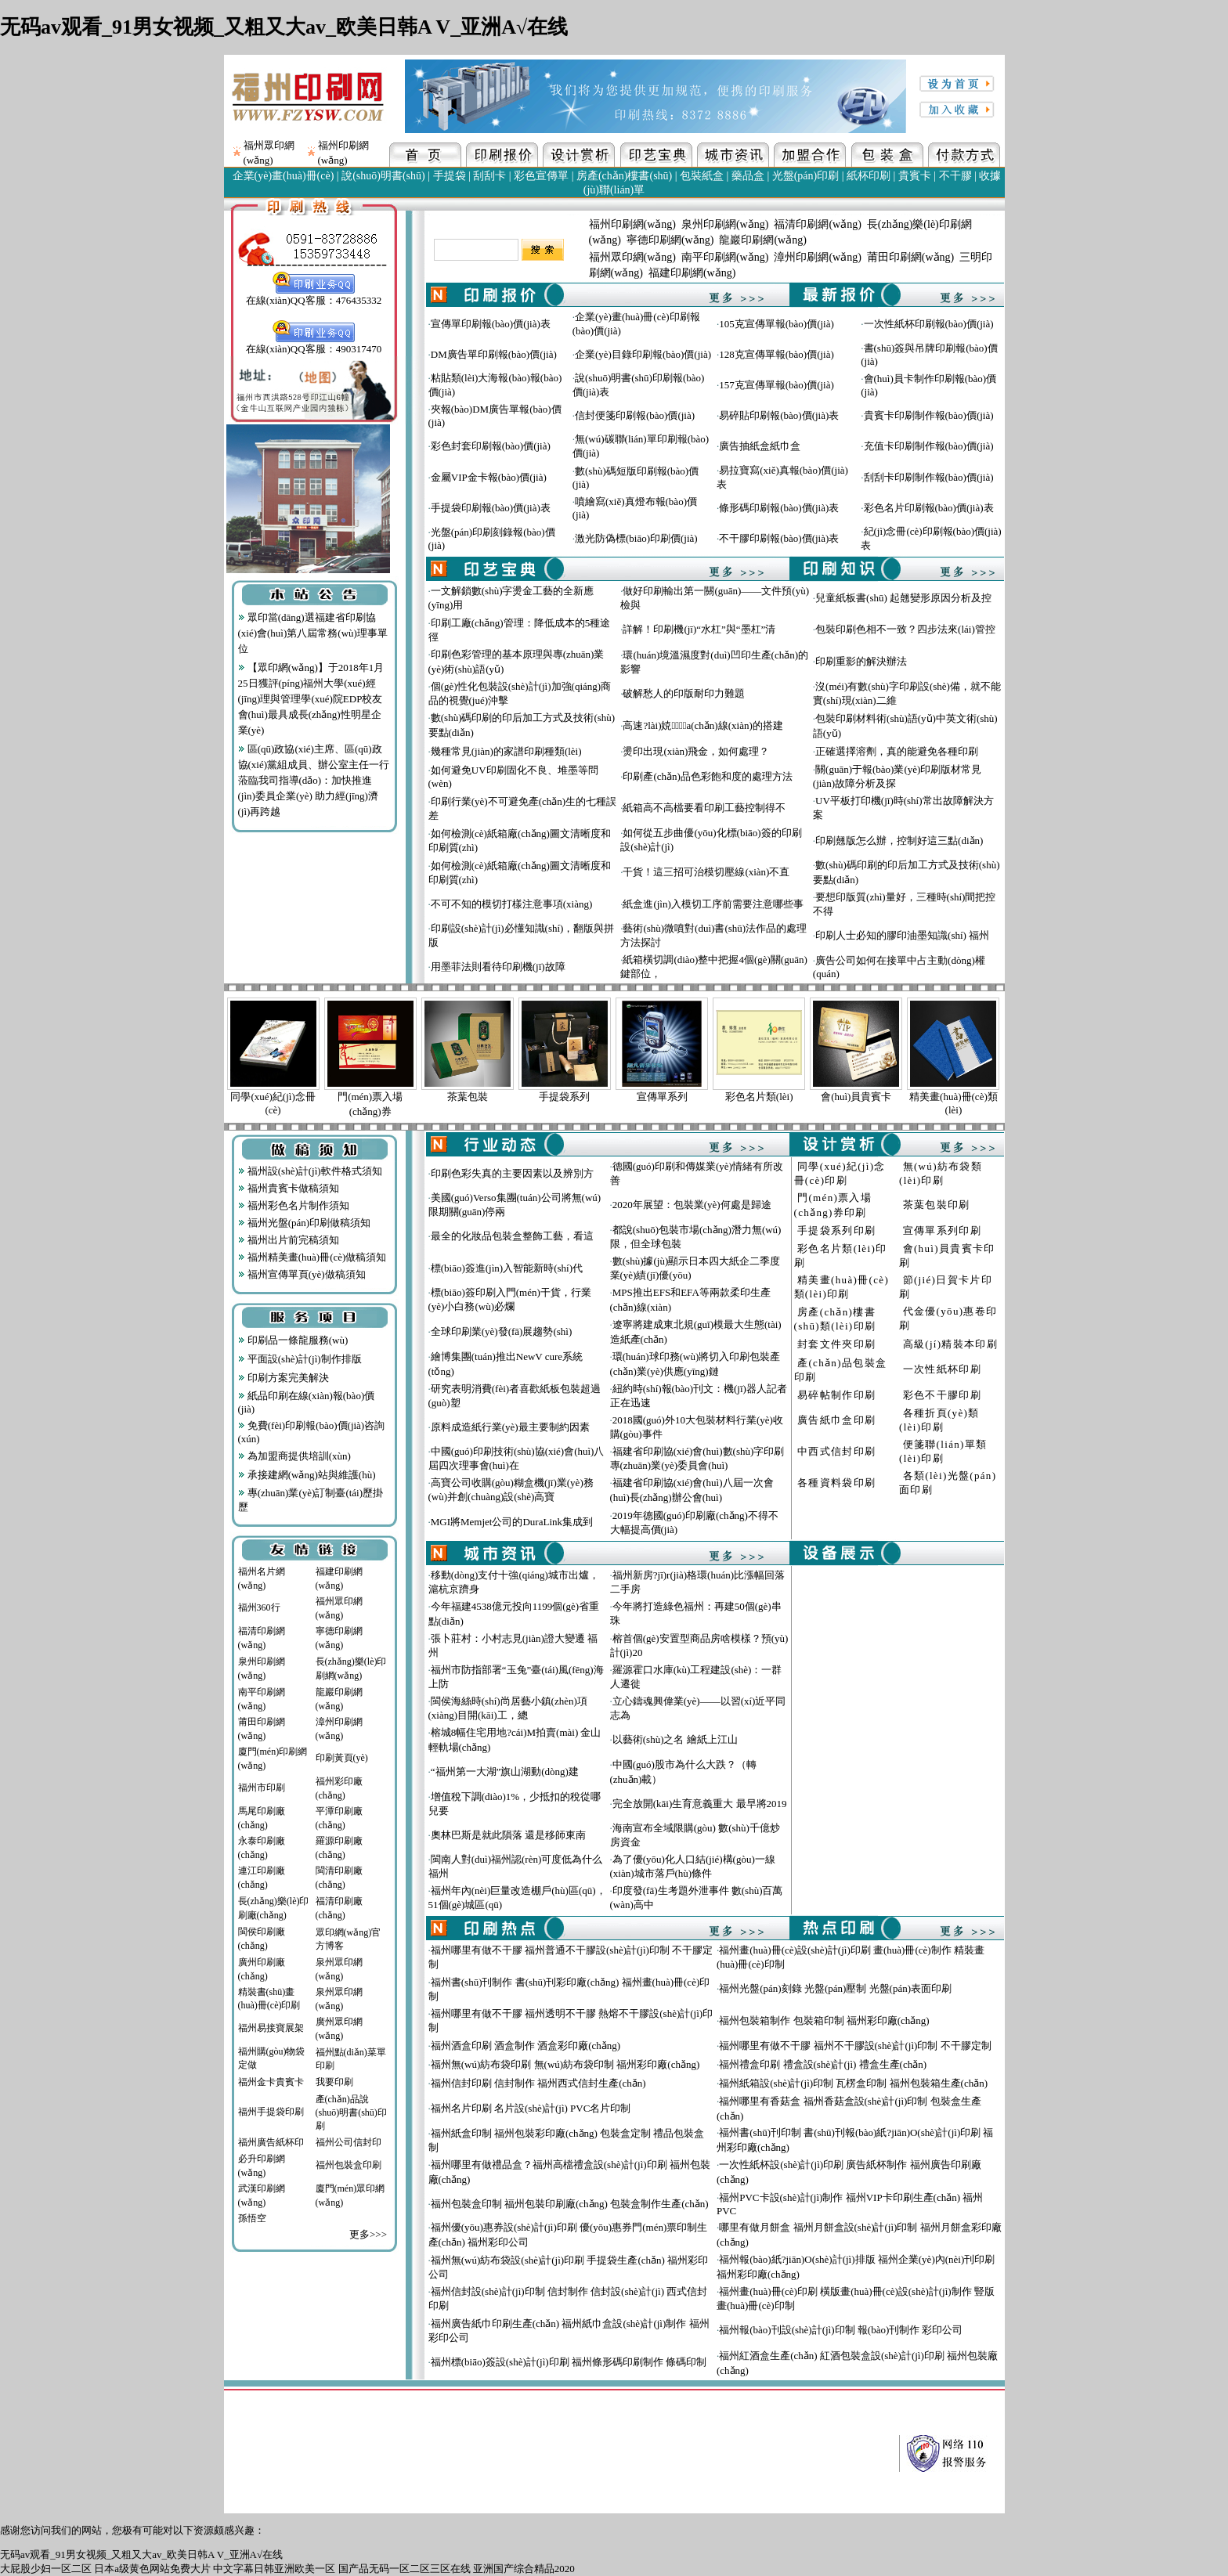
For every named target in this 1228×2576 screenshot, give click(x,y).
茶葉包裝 (467, 1096)
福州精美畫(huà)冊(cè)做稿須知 (312, 1257)
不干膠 (955, 176)
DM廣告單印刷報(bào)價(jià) (494, 354)
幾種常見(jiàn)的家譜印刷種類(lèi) (506, 751)
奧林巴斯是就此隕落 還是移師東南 (508, 1835)
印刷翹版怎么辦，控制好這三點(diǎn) (899, 840)
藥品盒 (747, 176)
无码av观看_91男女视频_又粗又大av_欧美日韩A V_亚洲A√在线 (284, 27)
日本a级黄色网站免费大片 (152, 2568)
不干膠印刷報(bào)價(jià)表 (779, 538)
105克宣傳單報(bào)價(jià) (776, 324)
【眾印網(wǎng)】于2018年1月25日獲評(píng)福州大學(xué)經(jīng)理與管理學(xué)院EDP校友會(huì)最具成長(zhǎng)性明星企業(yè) (311, 699)
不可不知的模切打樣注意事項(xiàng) (512, 904)
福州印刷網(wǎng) (632, 224)
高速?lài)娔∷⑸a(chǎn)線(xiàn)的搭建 (702, 725)
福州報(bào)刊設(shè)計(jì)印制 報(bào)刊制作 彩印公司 (841, 2330)
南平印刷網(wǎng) (724, 257)
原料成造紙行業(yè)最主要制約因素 (510, 1427)
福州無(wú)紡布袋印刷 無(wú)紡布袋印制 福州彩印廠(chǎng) (565, 2064)
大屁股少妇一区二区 (46, 2568)
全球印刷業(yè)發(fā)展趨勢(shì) (501, 1331)
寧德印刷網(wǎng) (670, 240)
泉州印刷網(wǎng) (724, 224)
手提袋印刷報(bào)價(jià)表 (491, 508)
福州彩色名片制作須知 (293, 1205)
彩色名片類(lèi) (759, 1096)
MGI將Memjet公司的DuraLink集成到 (512, 1522)
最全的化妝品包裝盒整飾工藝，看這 (512, 1236)
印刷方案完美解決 (283, 1378)
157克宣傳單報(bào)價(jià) (776, 385)
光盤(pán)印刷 (806, 176)
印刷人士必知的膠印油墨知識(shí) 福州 (902, 935)
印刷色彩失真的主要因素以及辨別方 (512, 1173)
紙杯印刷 (868, 176)
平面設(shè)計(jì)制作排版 (300, 1359)
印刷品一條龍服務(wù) (293, 1340)
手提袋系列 (564, 1096)
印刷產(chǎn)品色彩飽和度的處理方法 (707, 776)
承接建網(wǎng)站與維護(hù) (307, 1475)
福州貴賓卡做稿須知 (288, 1188)
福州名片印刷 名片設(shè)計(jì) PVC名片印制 (531, 2108)
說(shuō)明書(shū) (383, 176)
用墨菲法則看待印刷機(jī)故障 (498, 966)
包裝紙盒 (702, 176)
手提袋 (449, 176)
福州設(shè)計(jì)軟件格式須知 (310, 1171)
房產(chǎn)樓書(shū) (624, 176)
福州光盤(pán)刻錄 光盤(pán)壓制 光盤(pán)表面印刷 (835, 1988)
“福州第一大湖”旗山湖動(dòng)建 (505, 1771)
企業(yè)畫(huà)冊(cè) (283, 176)
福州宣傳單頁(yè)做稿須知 (302, 1274)
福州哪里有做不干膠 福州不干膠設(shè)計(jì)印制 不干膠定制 (855, 2045)
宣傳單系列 (662, 1096)
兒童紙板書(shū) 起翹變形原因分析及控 (903, 598)
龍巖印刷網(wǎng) (762, 240)
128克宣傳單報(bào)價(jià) (776, 354)
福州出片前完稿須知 (288, 1240)
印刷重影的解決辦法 (861, 661)
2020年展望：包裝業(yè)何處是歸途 (691, 1204)
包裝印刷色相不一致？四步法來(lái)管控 (905, 629)
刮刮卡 (489, 176)
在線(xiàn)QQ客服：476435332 (313, 295)
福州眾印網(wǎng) (632, 257)
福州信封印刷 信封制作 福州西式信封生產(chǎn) (538, 2083)
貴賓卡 (914, 176)
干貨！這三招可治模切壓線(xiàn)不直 (706, 872)
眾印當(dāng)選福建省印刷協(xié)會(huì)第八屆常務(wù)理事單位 (313, 633)
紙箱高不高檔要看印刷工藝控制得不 (704, 808)
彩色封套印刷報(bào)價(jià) (491, 446)
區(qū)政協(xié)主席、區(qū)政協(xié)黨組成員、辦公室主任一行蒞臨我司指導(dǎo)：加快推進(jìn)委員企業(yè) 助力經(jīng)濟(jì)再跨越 (314, 780)
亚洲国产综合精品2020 (524, 2568)
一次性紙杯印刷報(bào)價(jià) (929, 324)
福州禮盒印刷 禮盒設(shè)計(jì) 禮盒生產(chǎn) (822, 2064)
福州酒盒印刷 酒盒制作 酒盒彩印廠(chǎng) (525, 2045)
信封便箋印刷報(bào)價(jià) (635, 415)
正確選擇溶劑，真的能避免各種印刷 (896, 751)
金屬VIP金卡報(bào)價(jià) (489, 477)
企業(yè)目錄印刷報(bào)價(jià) (643, 354)
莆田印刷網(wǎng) (910, 257)
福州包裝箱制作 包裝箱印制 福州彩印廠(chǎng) (824, 2020)
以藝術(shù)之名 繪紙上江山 (675, 1739)
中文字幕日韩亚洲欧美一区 (274, 2568)
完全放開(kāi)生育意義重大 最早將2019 (699, 1803)
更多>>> (368, 2234)
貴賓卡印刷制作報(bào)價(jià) (929, 415)
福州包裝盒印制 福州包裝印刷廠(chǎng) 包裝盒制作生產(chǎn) (570, 2204)
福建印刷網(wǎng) (691, 273)
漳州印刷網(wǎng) (817, 257)
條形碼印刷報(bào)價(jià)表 (779, 508)
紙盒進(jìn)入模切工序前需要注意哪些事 (713, 904)
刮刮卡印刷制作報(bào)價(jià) (929, 477)
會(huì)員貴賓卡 (856, 1096)
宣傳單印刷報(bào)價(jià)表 (491, 324)
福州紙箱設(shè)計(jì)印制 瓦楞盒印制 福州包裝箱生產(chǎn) (853, 2083)
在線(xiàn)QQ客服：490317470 (313, 344)
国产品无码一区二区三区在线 (404, 2568)
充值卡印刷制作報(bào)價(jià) (929, 446)
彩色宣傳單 (541, 176)
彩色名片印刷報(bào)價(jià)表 (929, 508)
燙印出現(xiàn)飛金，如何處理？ (696, 751)
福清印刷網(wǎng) (817, 224)
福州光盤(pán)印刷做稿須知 (304, 1222)
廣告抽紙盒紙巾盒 (759, 446)
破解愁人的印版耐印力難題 (684, 693)
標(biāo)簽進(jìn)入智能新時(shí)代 (507, 1268)
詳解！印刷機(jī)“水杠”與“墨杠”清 (699, 629)
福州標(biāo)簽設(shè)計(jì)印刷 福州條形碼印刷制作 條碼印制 (568, 2362)
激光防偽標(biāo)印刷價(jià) (636, 538)
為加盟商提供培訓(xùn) (294, 1456)
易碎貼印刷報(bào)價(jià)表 (779, 415)
